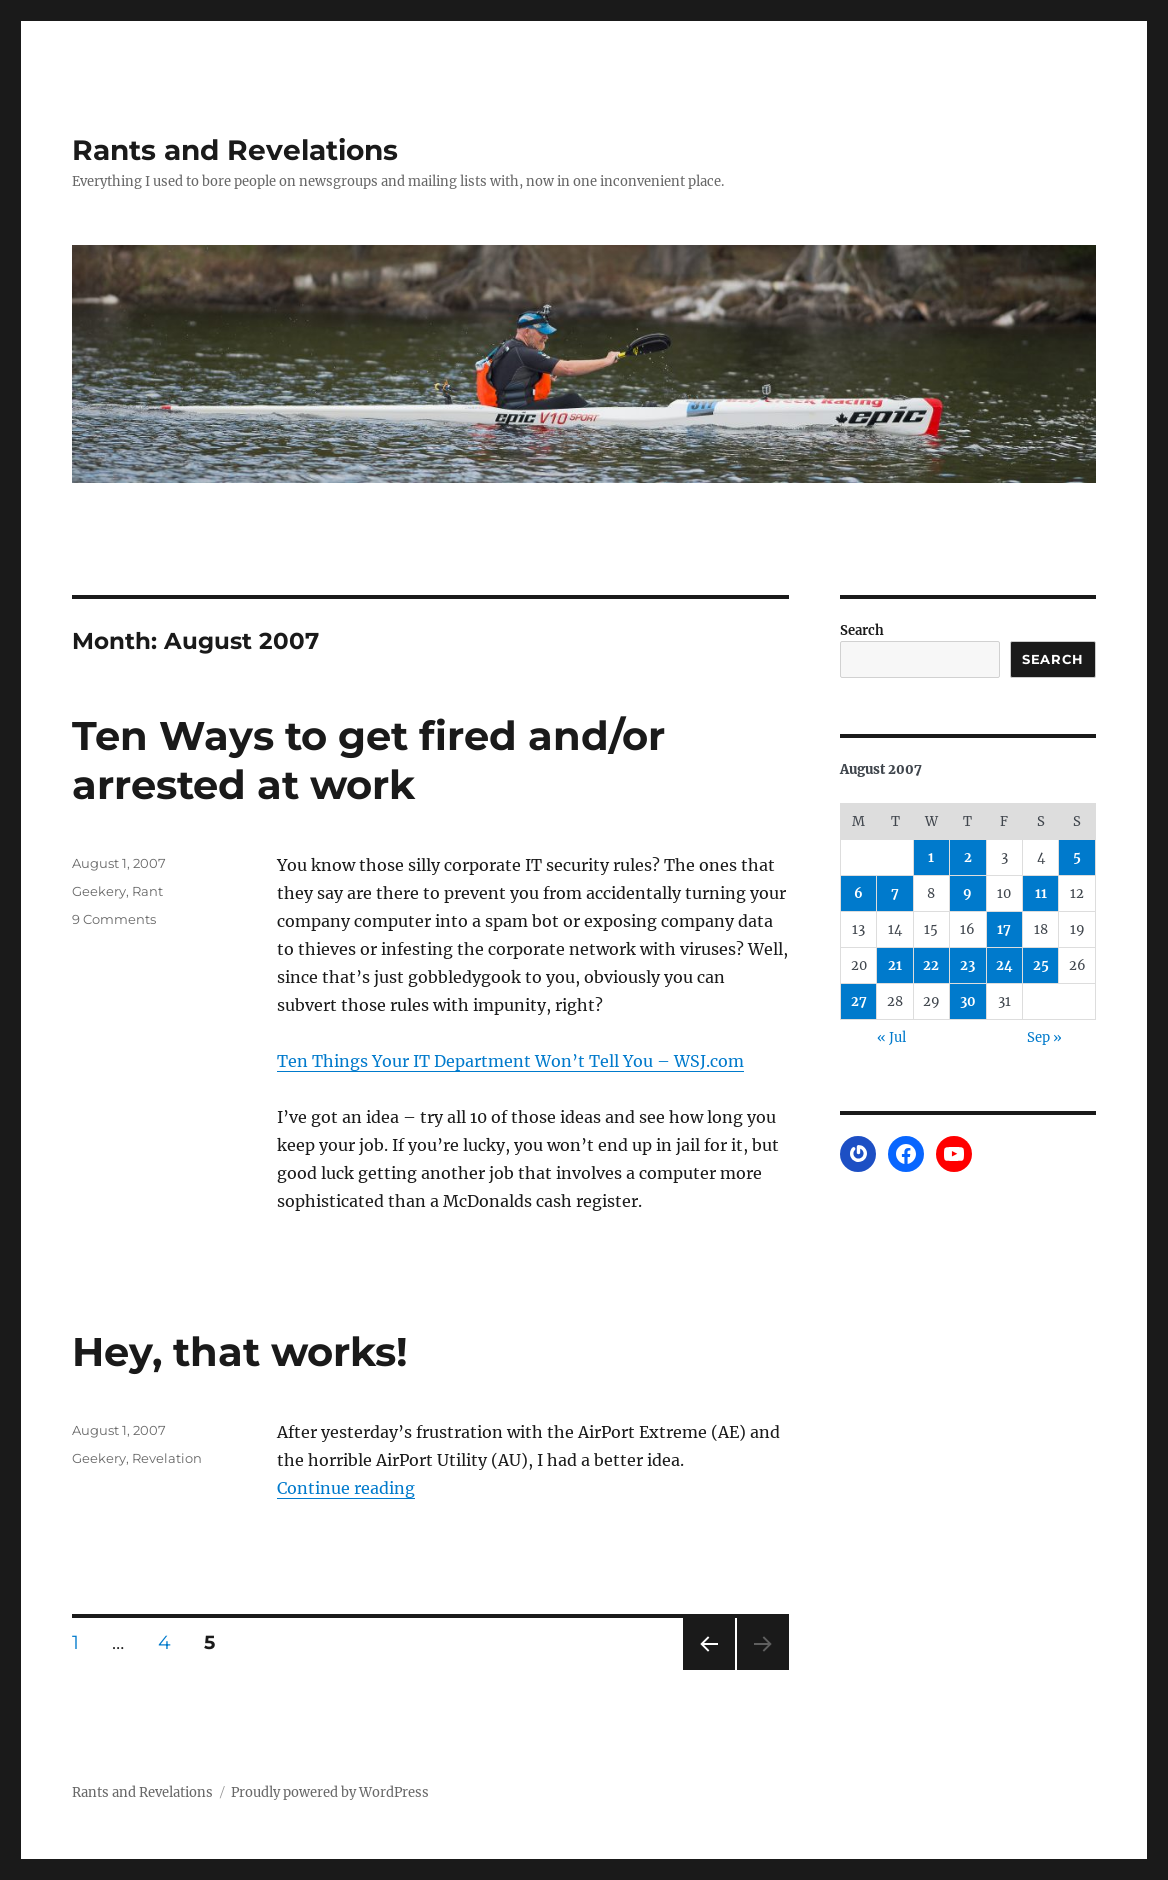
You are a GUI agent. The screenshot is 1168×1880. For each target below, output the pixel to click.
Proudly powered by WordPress (330, 1792)
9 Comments (114, 919)
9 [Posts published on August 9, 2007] (967, 893)
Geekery (99, 891)
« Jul (891, 1037)
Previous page (708, 1669)
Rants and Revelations (235, 150)
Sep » (1044, 1037)
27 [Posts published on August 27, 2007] (859, 1001)
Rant (147, 891)
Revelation (167, 1458)
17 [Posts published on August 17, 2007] (1004, 929)
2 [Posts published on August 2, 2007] (968, 857)
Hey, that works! (240, 1351)
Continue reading (346, 1488)
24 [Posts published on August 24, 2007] (1004, 965)
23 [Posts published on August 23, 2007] (967, 965)
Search (862, 630)
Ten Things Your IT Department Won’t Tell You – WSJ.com (510, 1061)
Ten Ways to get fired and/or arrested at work (368, 760)
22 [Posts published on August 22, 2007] (931, 965)
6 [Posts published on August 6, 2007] (858, 893)
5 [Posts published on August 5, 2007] (1077, 857)
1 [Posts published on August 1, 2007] (931, 857)
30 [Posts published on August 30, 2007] (968, 1001)
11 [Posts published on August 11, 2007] (1041, 893)
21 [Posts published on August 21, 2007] (895, 965)
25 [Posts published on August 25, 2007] (1041, 965)
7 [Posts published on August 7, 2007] (895, 893)
